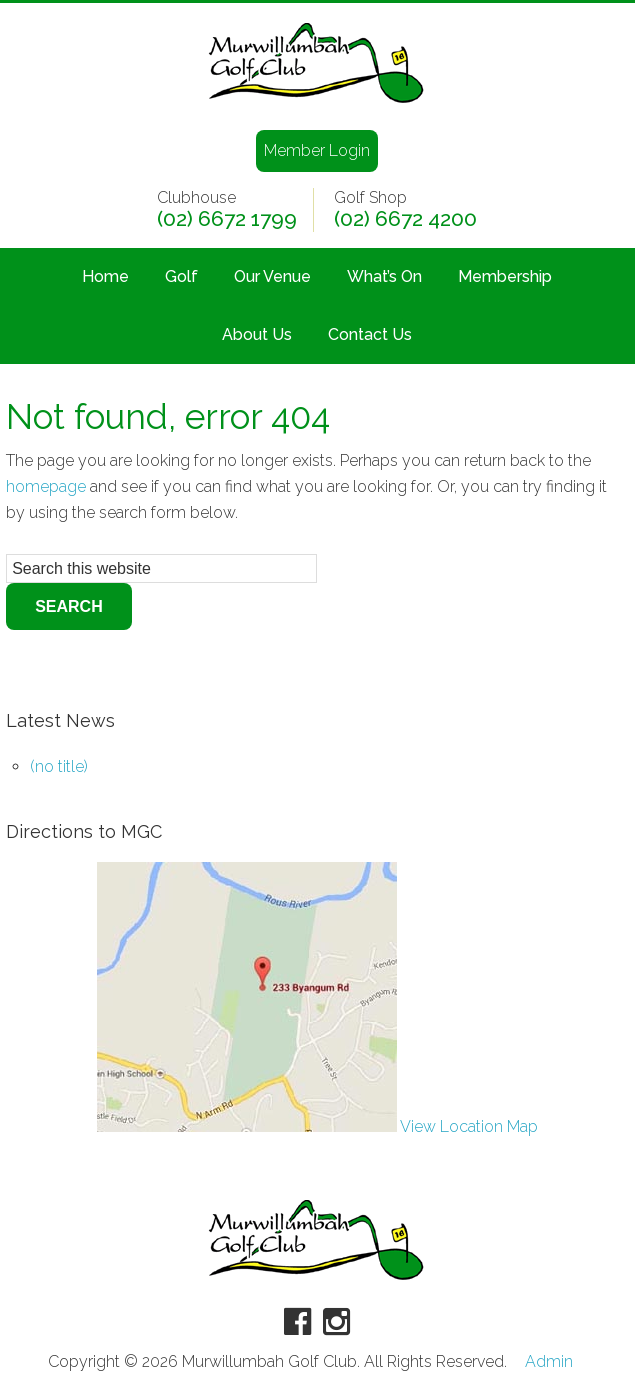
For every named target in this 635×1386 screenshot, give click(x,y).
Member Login (317, 150)
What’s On (384, 276)
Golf (181, 276)
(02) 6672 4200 (405, 219)
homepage (46, 486)
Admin (549, 1362)
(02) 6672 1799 (227, 219)
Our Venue (272, 276)
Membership (505, 276)
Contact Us (370, 334)
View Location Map (317, 1126)
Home (105, 276)
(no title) (59, 766)
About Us (257, 334)
